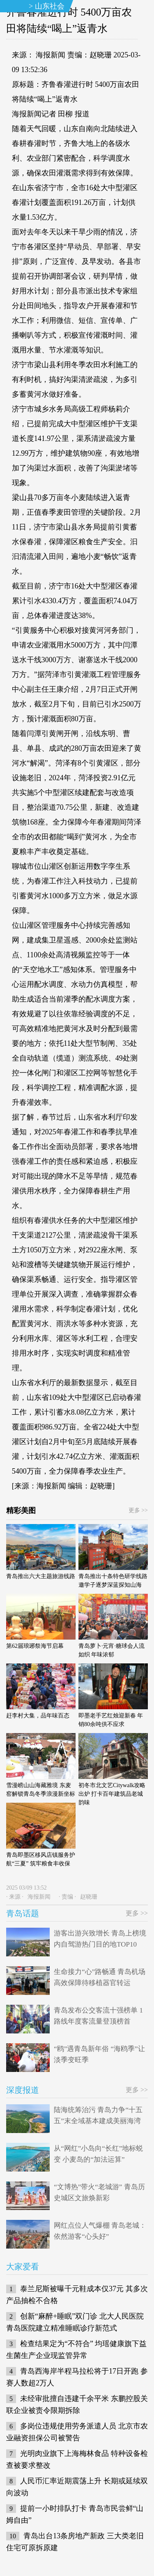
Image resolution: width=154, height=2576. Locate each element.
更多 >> (138, 1510)
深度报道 (22, 2089)
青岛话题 (22, 1913)
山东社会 (49, 6)
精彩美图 (21, 1510)
